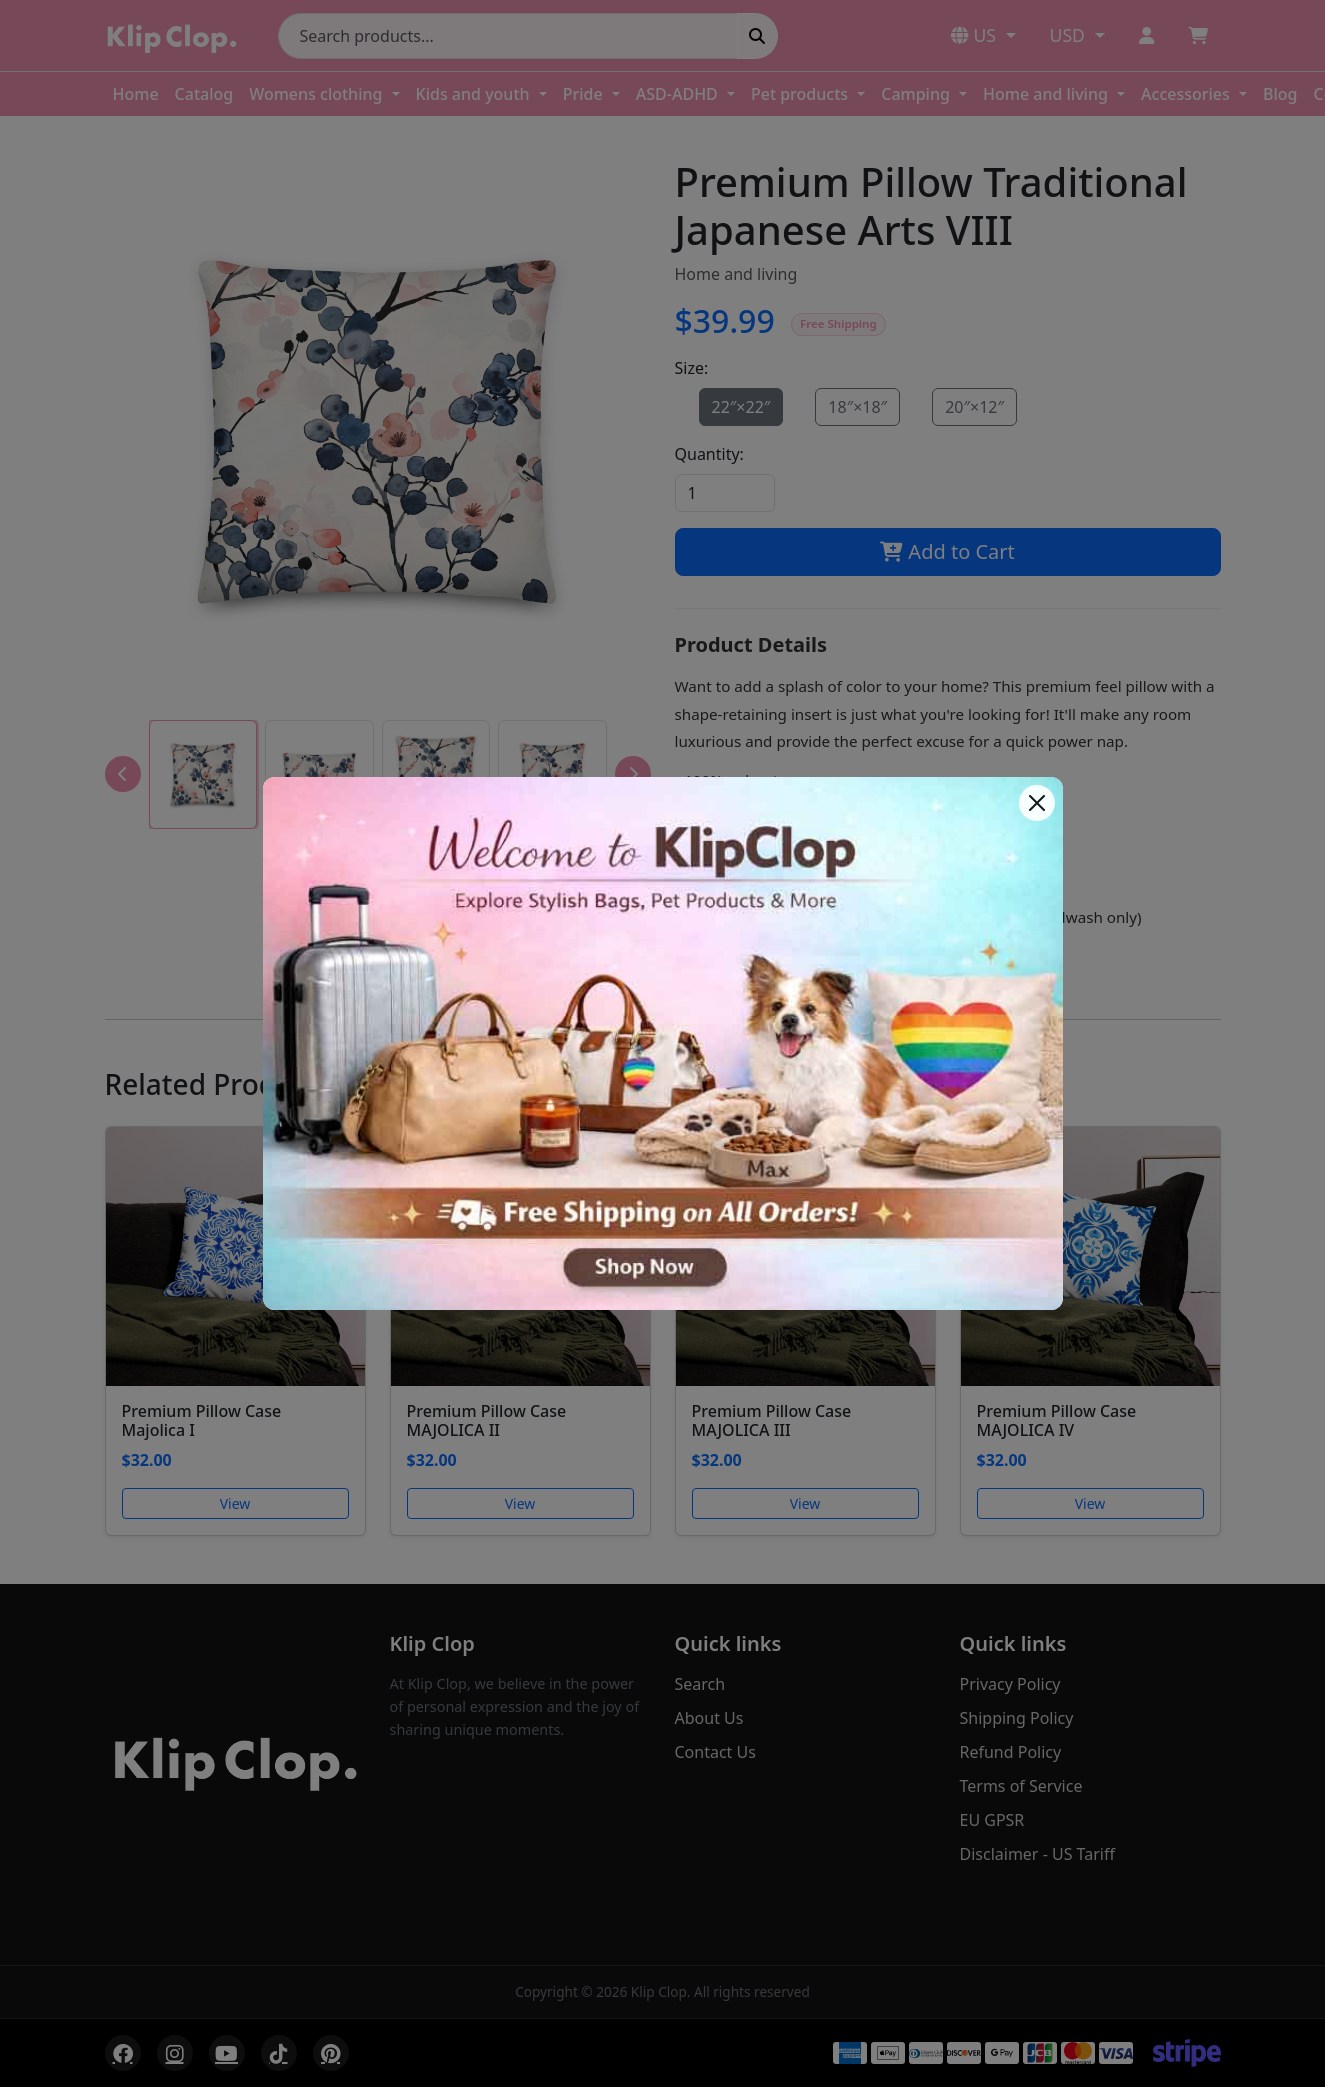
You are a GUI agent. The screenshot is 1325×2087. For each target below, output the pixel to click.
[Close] (1037, 803)
